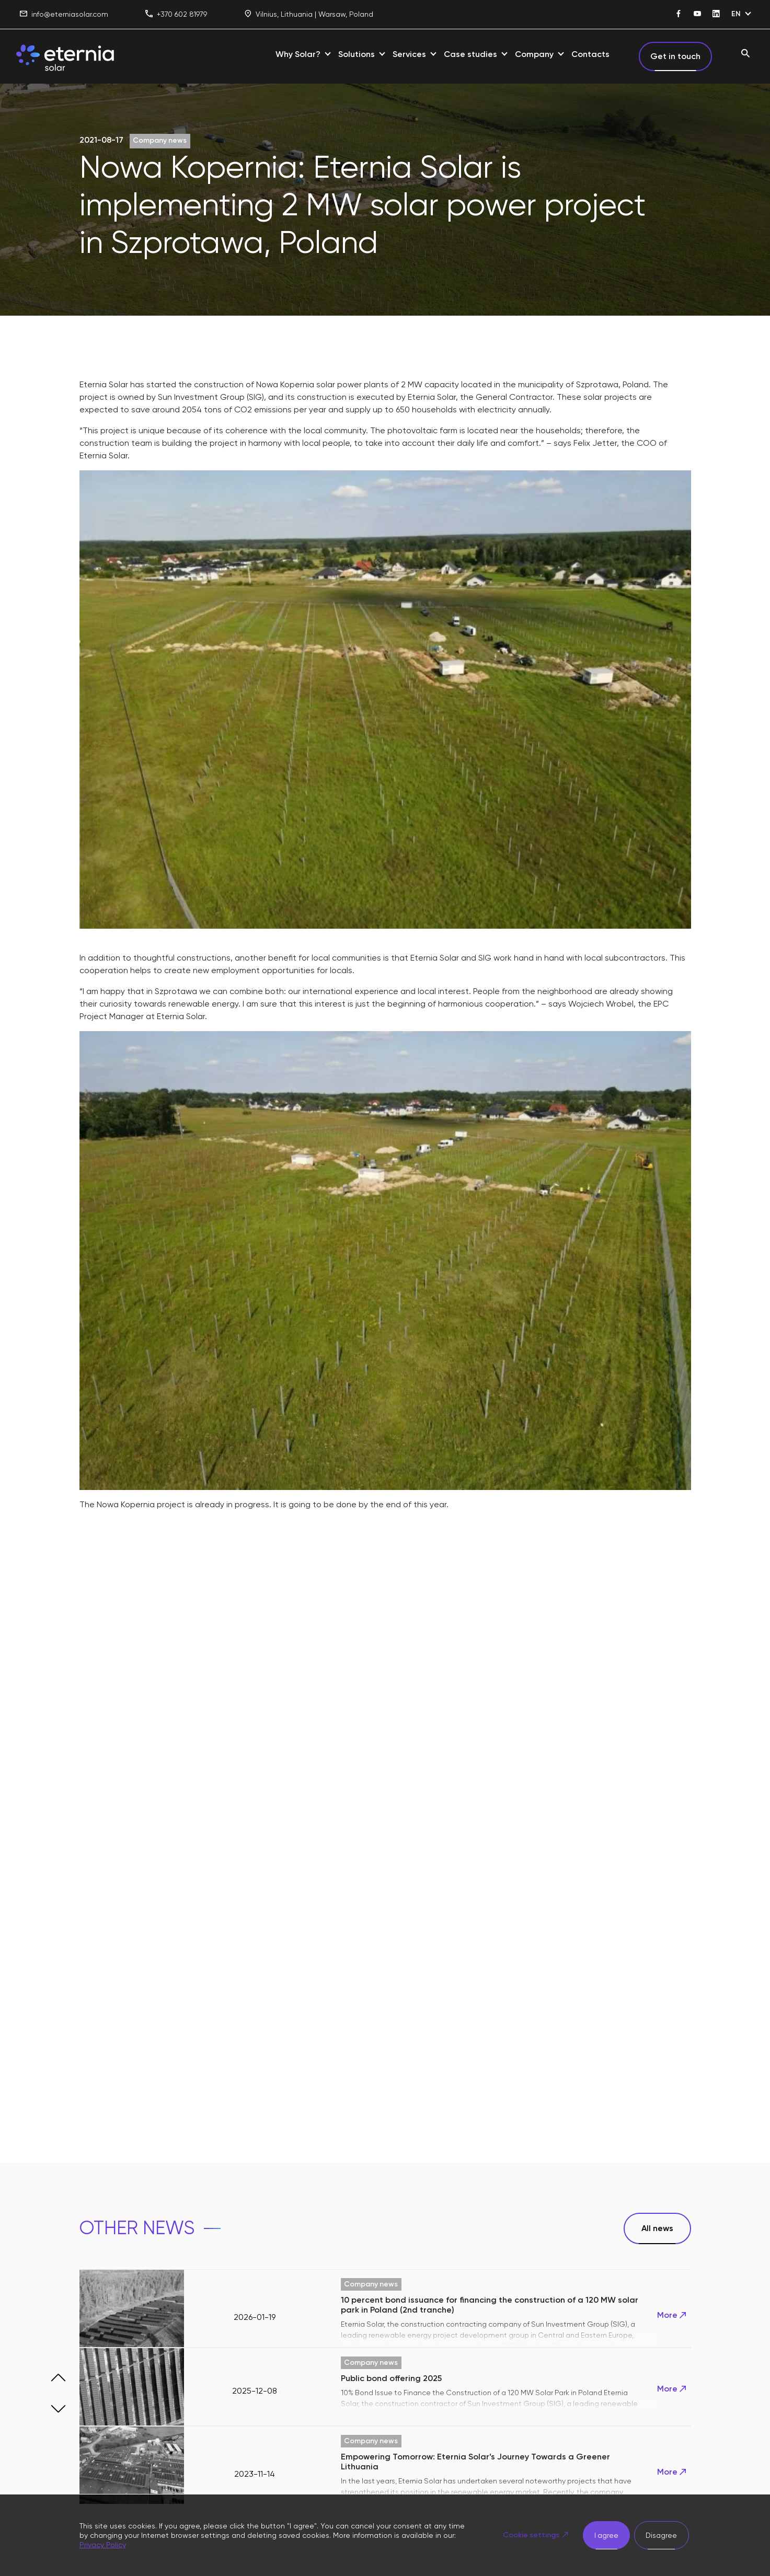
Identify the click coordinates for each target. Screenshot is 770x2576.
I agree (606, 2535)
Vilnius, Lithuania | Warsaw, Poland (308, 14)
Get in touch (675, 56)
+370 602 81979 (176, 14)
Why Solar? (297, 54)
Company (534, 54)
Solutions (356, 54)
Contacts (590, 54)
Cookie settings (529, 2535)
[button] (58, 2377)
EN (736, 13)
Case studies (470, 54)
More (672, 2315)
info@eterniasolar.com (64, 14)
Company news (160, 140)
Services (409, 54)
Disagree (661, 2535)
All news (657, 2228)
